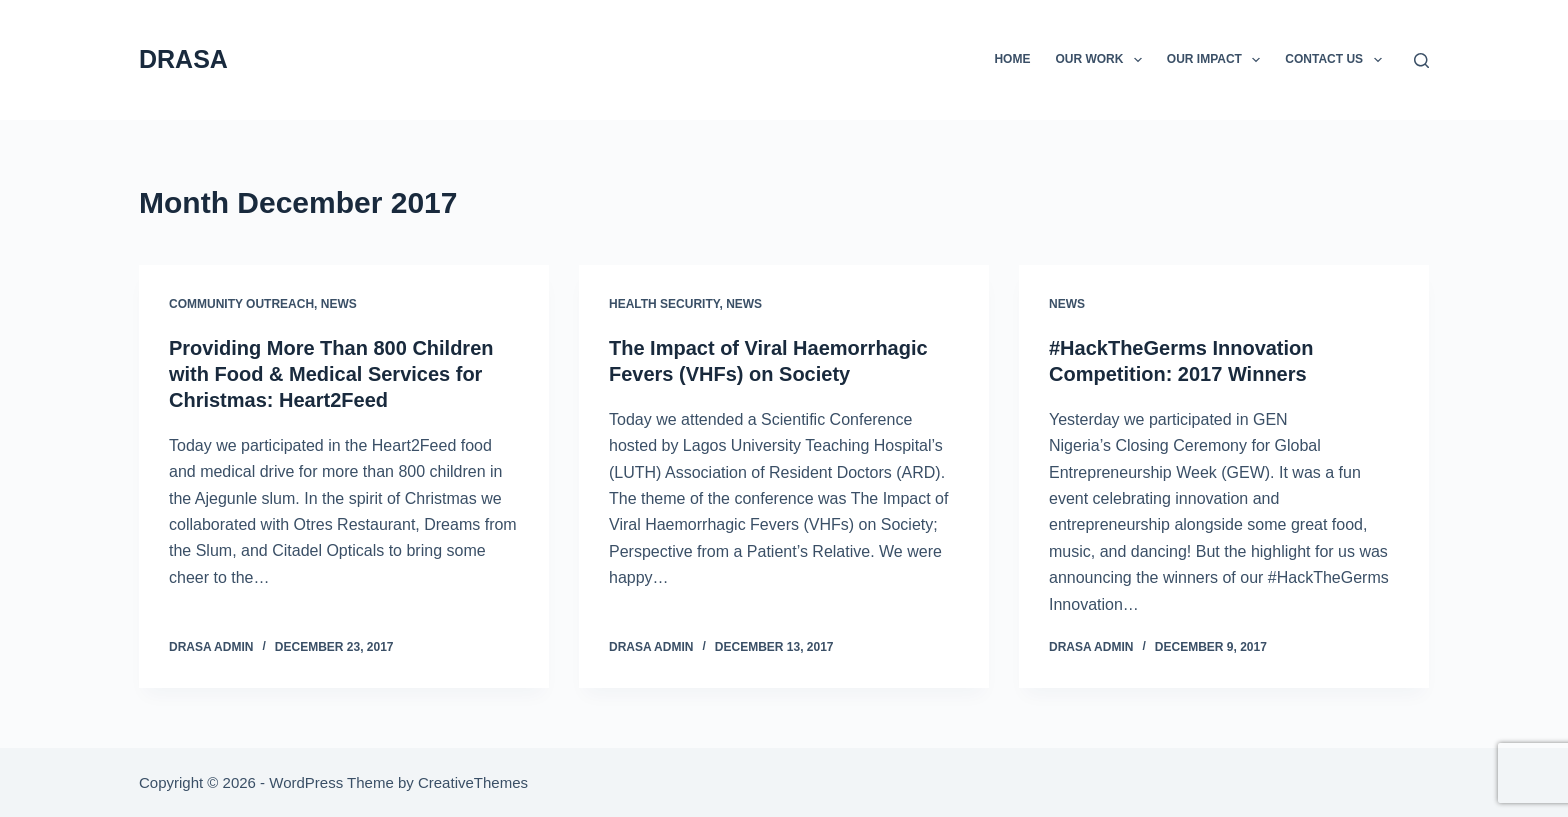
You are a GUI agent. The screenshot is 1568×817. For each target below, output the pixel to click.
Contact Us (1337, 60)
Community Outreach (241, 304)
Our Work (1102, 60)
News (339, 304)
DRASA (183, 59)
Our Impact (1218, 60)
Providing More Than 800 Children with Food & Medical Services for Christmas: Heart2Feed (331, 374)
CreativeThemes (473, 782)
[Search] (1421, 60)
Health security (664, 304)
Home (1012, 59)
